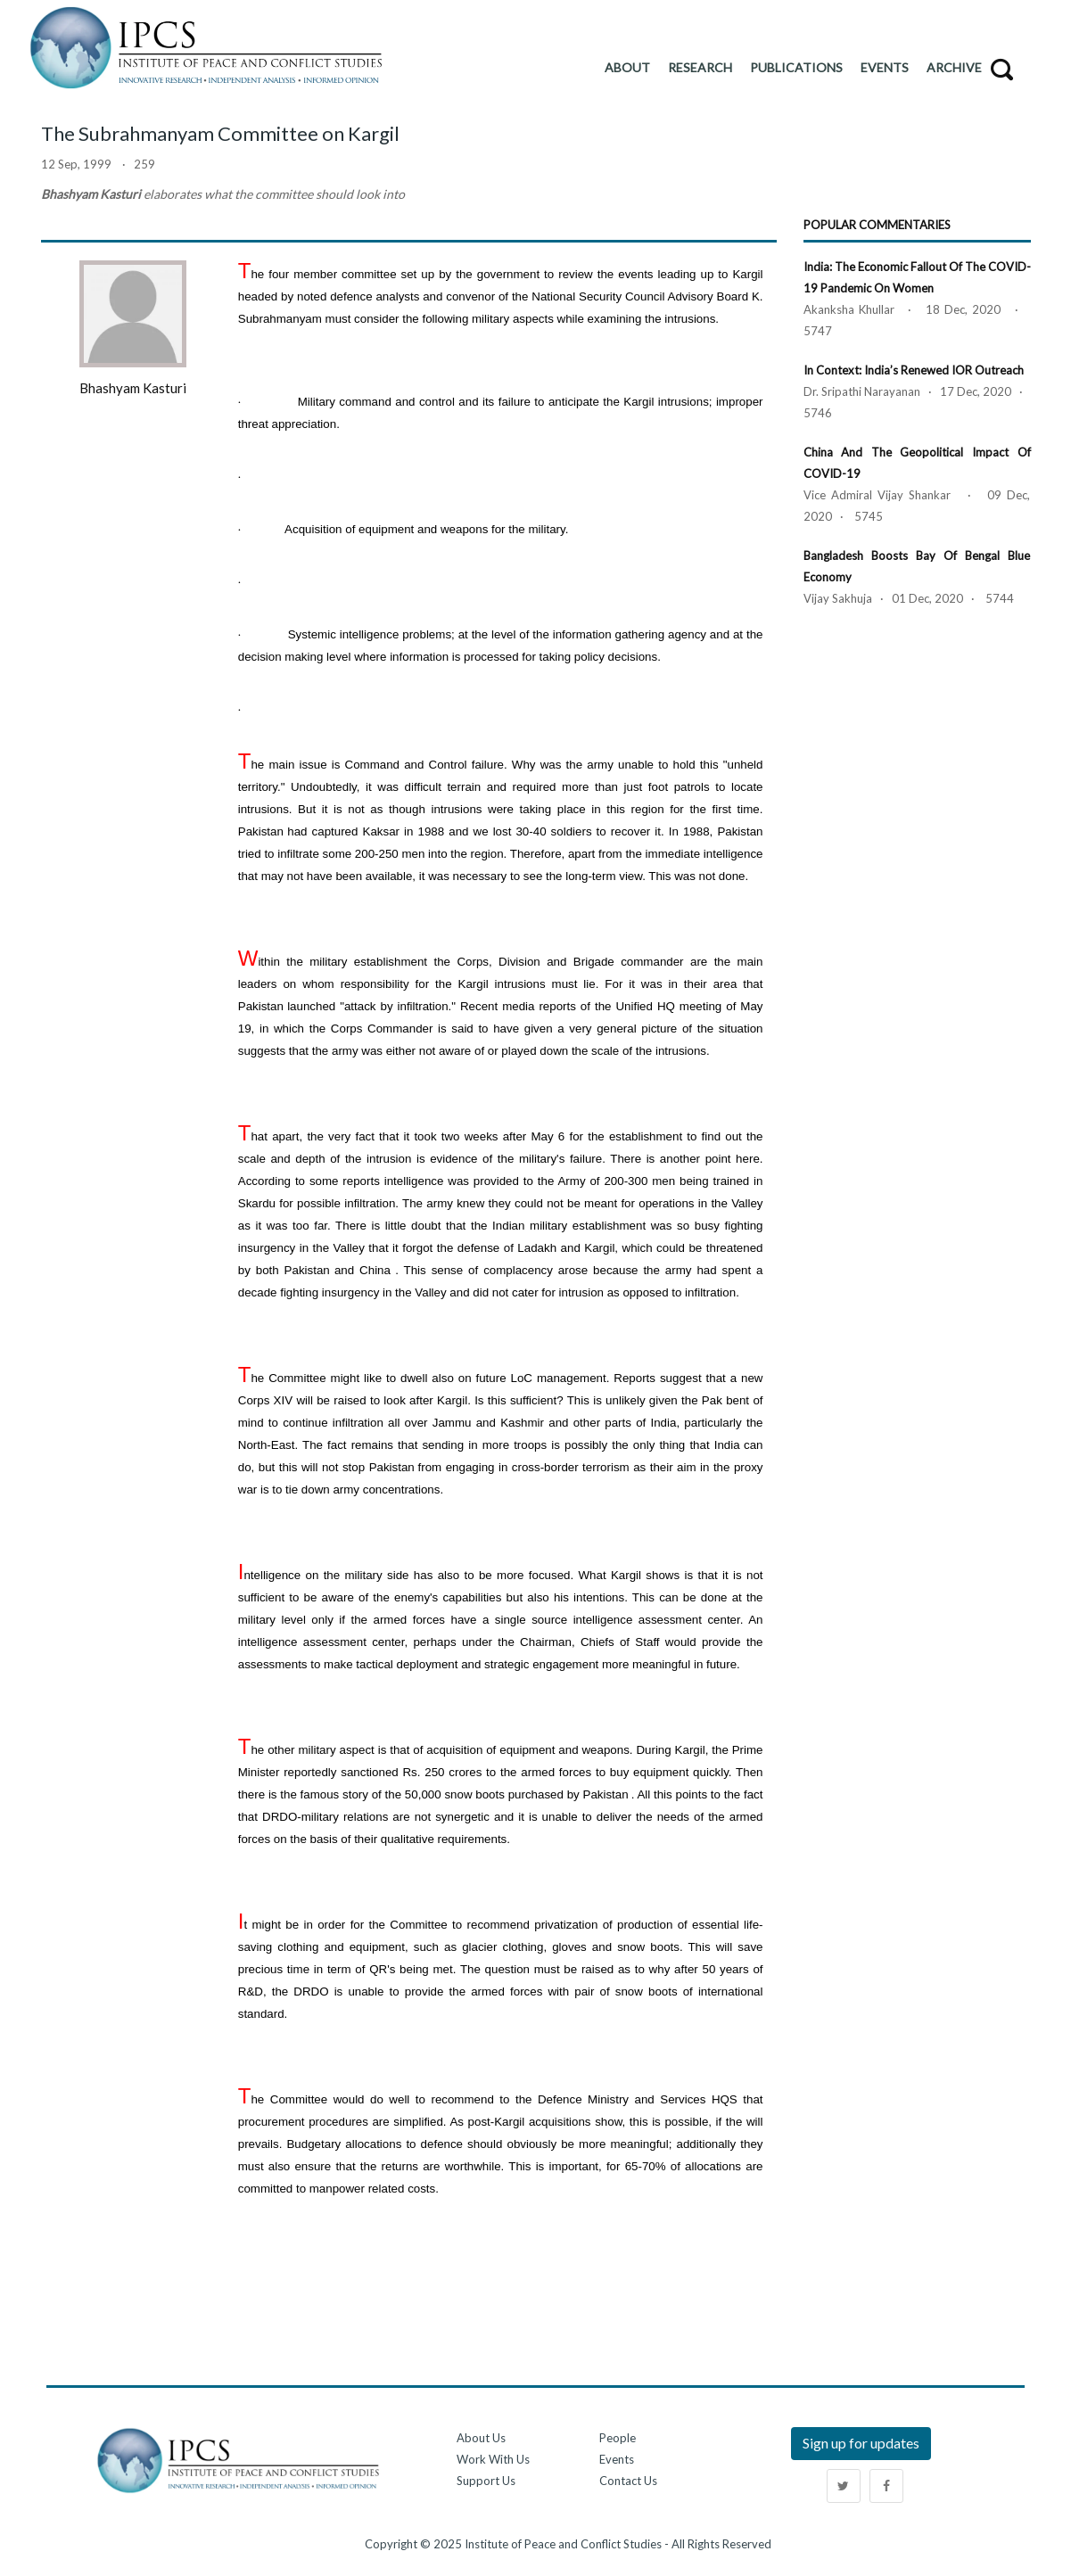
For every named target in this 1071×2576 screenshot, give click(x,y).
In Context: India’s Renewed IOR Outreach (913, 370)
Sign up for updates (861, 2442)
